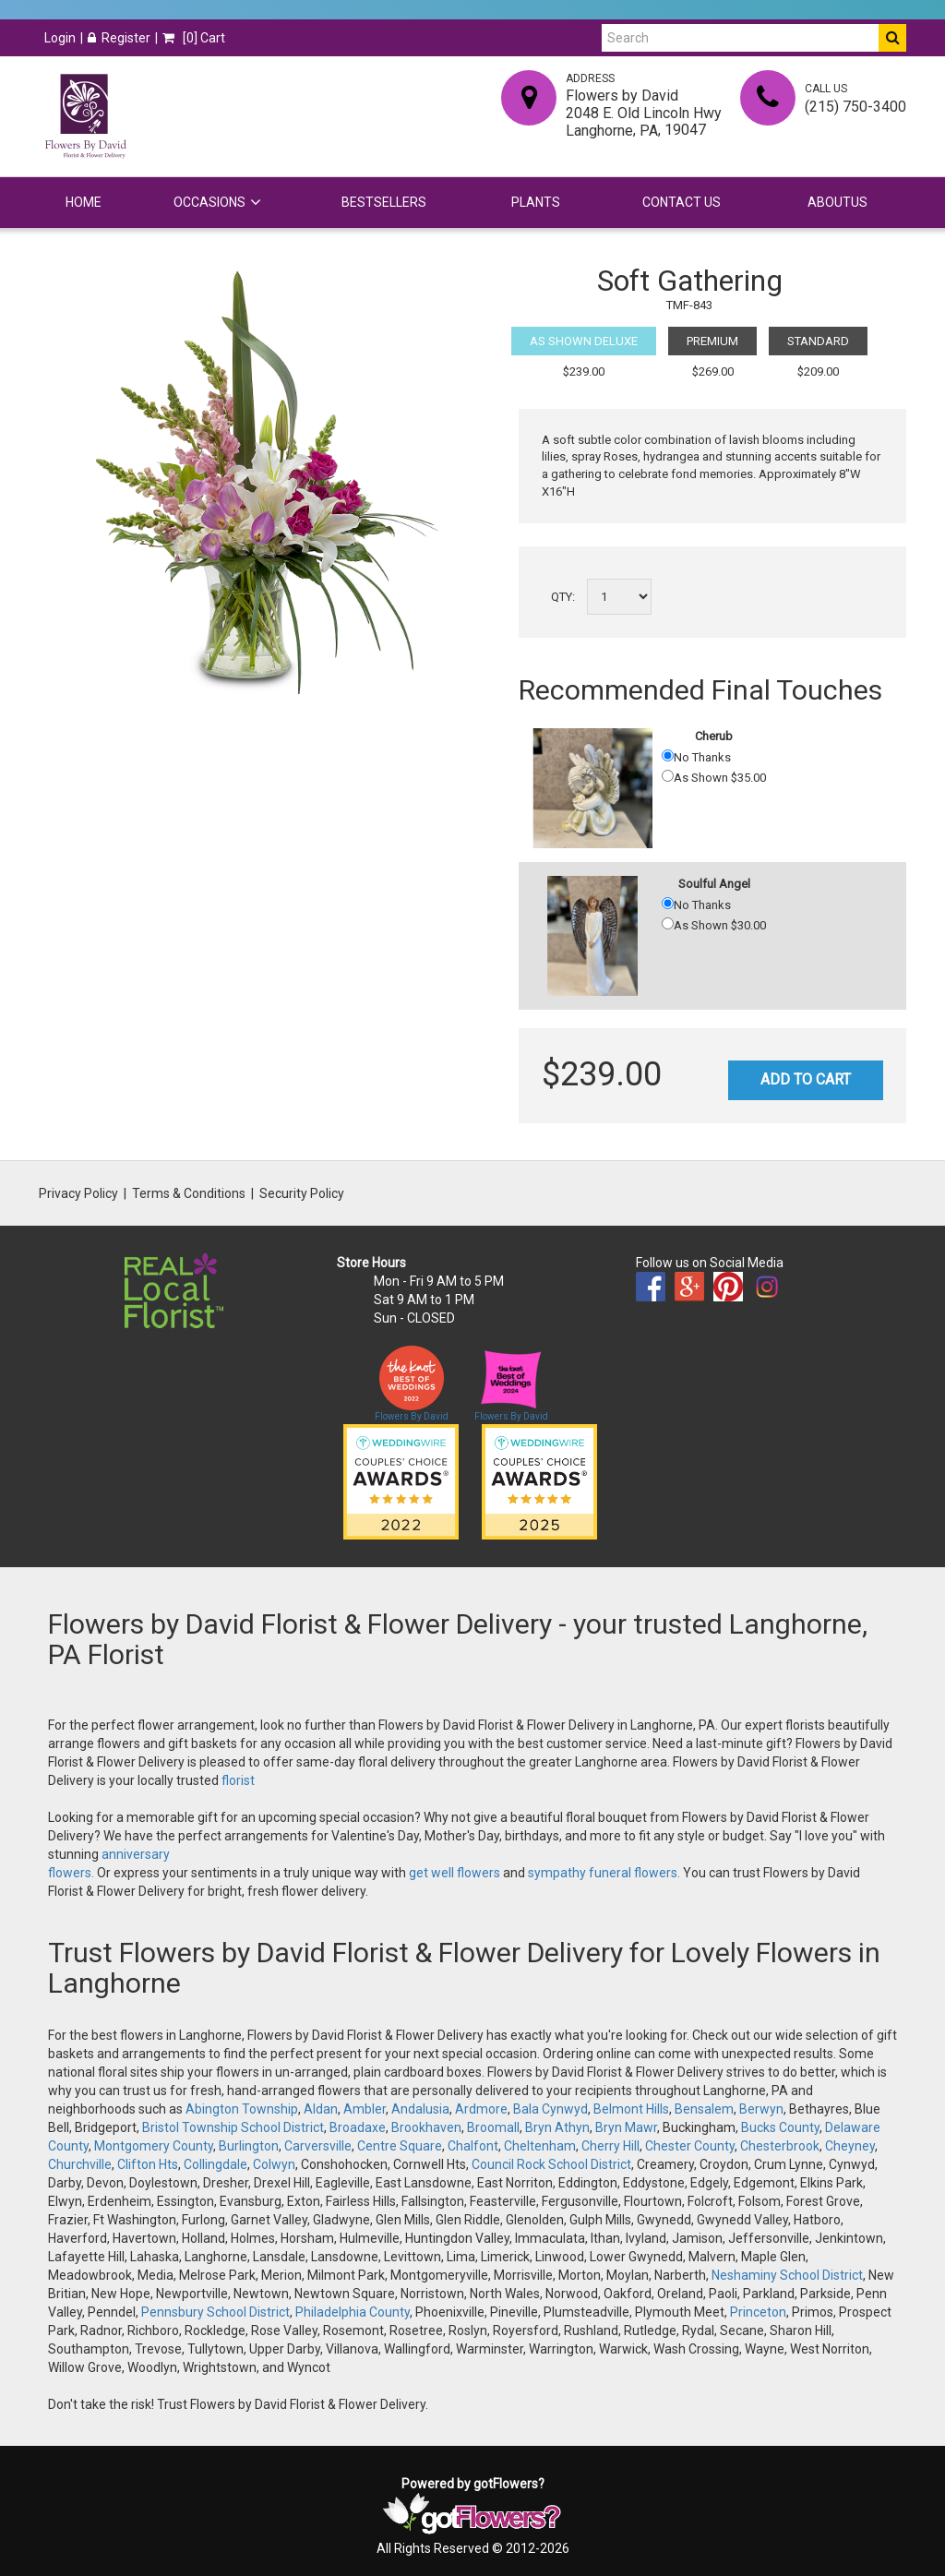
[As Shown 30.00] (668, 923)
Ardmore (481, 2109)
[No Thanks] (668, 755)
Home (84, 202)
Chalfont (473, 2146)
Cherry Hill (610, 2146)
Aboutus (837, 202)
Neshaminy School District (787, 2275)
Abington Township (241, 2109)
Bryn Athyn (557, 2127)
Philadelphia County (352, 2312)
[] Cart (193, 37)
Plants (535, 202)
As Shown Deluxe (584, 341)
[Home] (85, 116)
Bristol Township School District (233, 2127)
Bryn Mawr (626, 2127)
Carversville (318, 2146)
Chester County (690, 2146)
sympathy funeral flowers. (605, 1872)
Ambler (364, 2109)
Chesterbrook (779, 2146)
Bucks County (780, 2127)
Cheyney (850, 2146)
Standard (818, 341)
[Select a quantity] (619, 597)
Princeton (758, 2312)
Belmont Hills (631, 2109)
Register (119, 37)
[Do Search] (892, 38)
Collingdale (215, 2164)
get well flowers (454, 1872)
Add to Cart (805, 1079)
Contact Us (681, 202)
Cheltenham (540, 2146)
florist (238, 1780)
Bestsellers (383, 202)
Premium (712, 341)
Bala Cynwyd (550, 2109)
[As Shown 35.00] (668, 776)
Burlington (249, 2146)
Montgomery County (153, 2146)
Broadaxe (357, 2127)
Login (60, 37)
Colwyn (274, 2164)
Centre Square (399, 2146)
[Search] (740, 38)
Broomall (493, 2127)
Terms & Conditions (188, 1193)
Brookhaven (426, 2127)
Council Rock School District (551, 2164)
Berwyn (761, 2109)
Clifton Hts (147, 2164)
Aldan (321, 2109)
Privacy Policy (78, 1193)
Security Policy (301, 1193)
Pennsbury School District (215, 2312)
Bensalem (704, 2109)
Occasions (209, 202)
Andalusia (420, 2109)
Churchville (80, 2164)
